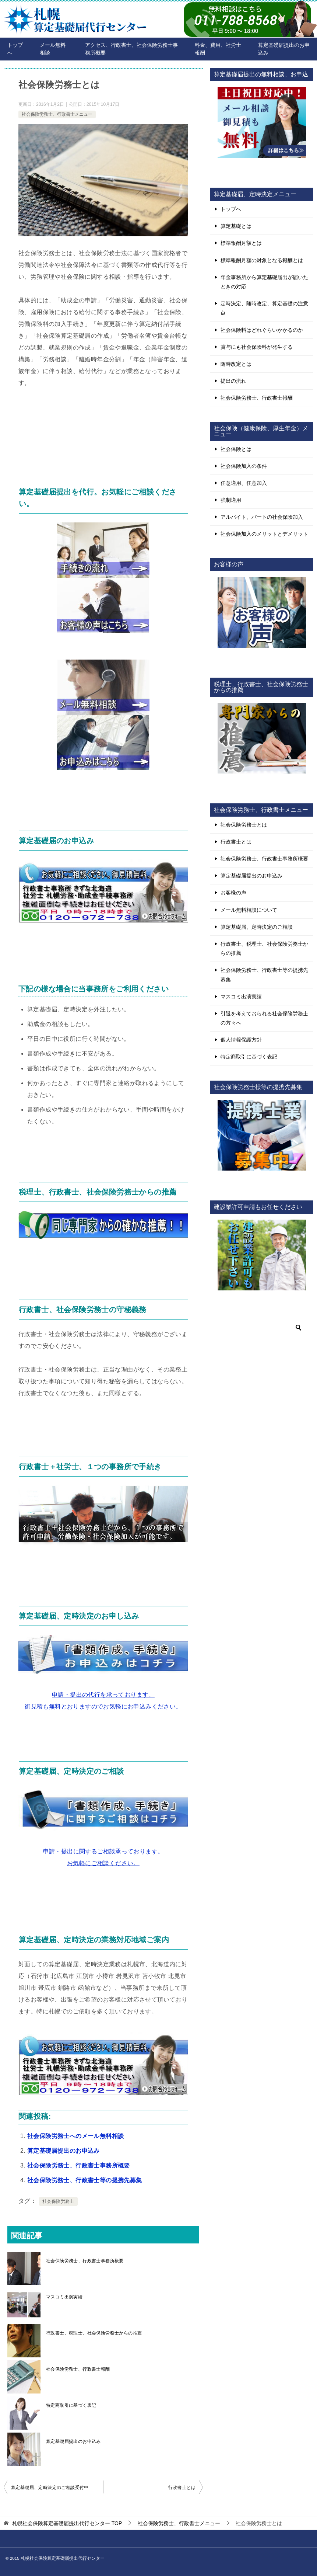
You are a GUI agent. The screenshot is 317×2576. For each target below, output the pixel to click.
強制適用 (231, 500)
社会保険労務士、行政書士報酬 (78, 2369)
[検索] (262, 1327)
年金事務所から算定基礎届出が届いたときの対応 (264, 281)
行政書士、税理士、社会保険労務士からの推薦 (94, 2333)
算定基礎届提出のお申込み (284, 49)
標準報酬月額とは (241, 243)
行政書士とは (182, 2487)
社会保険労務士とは (244, 825)
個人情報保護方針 (241, 1040)
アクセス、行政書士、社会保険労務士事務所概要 (131, 49)
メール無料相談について (249, 910)
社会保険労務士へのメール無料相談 (75, 2136)
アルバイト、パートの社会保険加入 (262, 517)
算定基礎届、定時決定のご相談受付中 (50, 2487)
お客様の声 (233, 893)
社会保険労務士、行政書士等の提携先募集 (84, 2180)
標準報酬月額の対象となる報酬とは (262, 260)
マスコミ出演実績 (64, 2296)
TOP (67, 2523)
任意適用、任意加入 (244, 483)
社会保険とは (236, 449)
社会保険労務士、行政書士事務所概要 (78, 2165)
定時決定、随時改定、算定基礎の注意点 (264, 308)
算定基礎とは (236, 226)
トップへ (15, 49)
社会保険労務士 (58, 2201)
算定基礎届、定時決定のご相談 (257, 927)
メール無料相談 (53, 49)
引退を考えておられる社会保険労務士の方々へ (264, 1018)
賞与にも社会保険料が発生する (257, 347)
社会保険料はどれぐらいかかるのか (262, 330)
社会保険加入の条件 (244, 466)
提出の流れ (233, 381)
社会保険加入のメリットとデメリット (264, 534)
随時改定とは (236, 364)
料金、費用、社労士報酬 (218, 49)
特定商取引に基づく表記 (71, 2405)
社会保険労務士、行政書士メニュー (57, 114)
